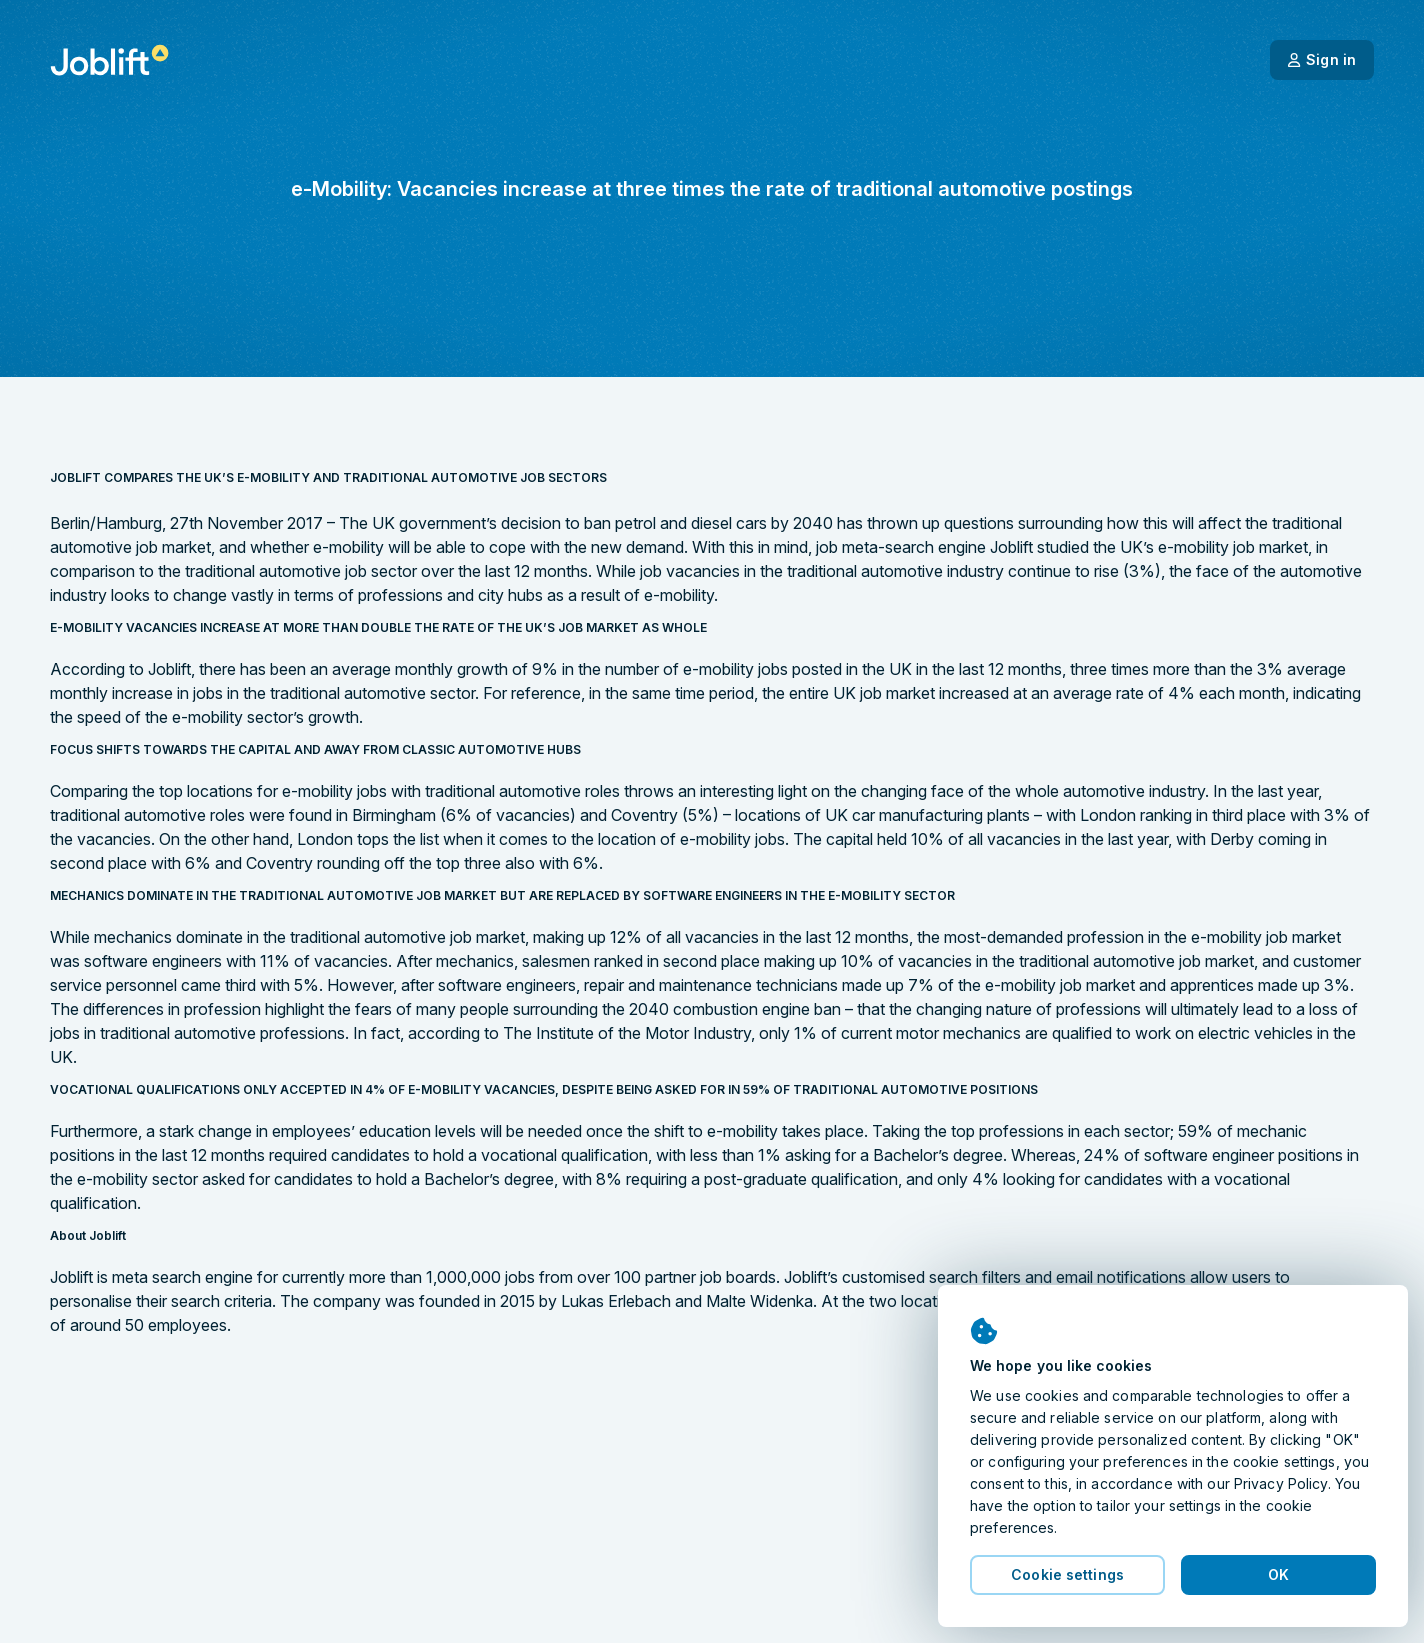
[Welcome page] (109, 60)
